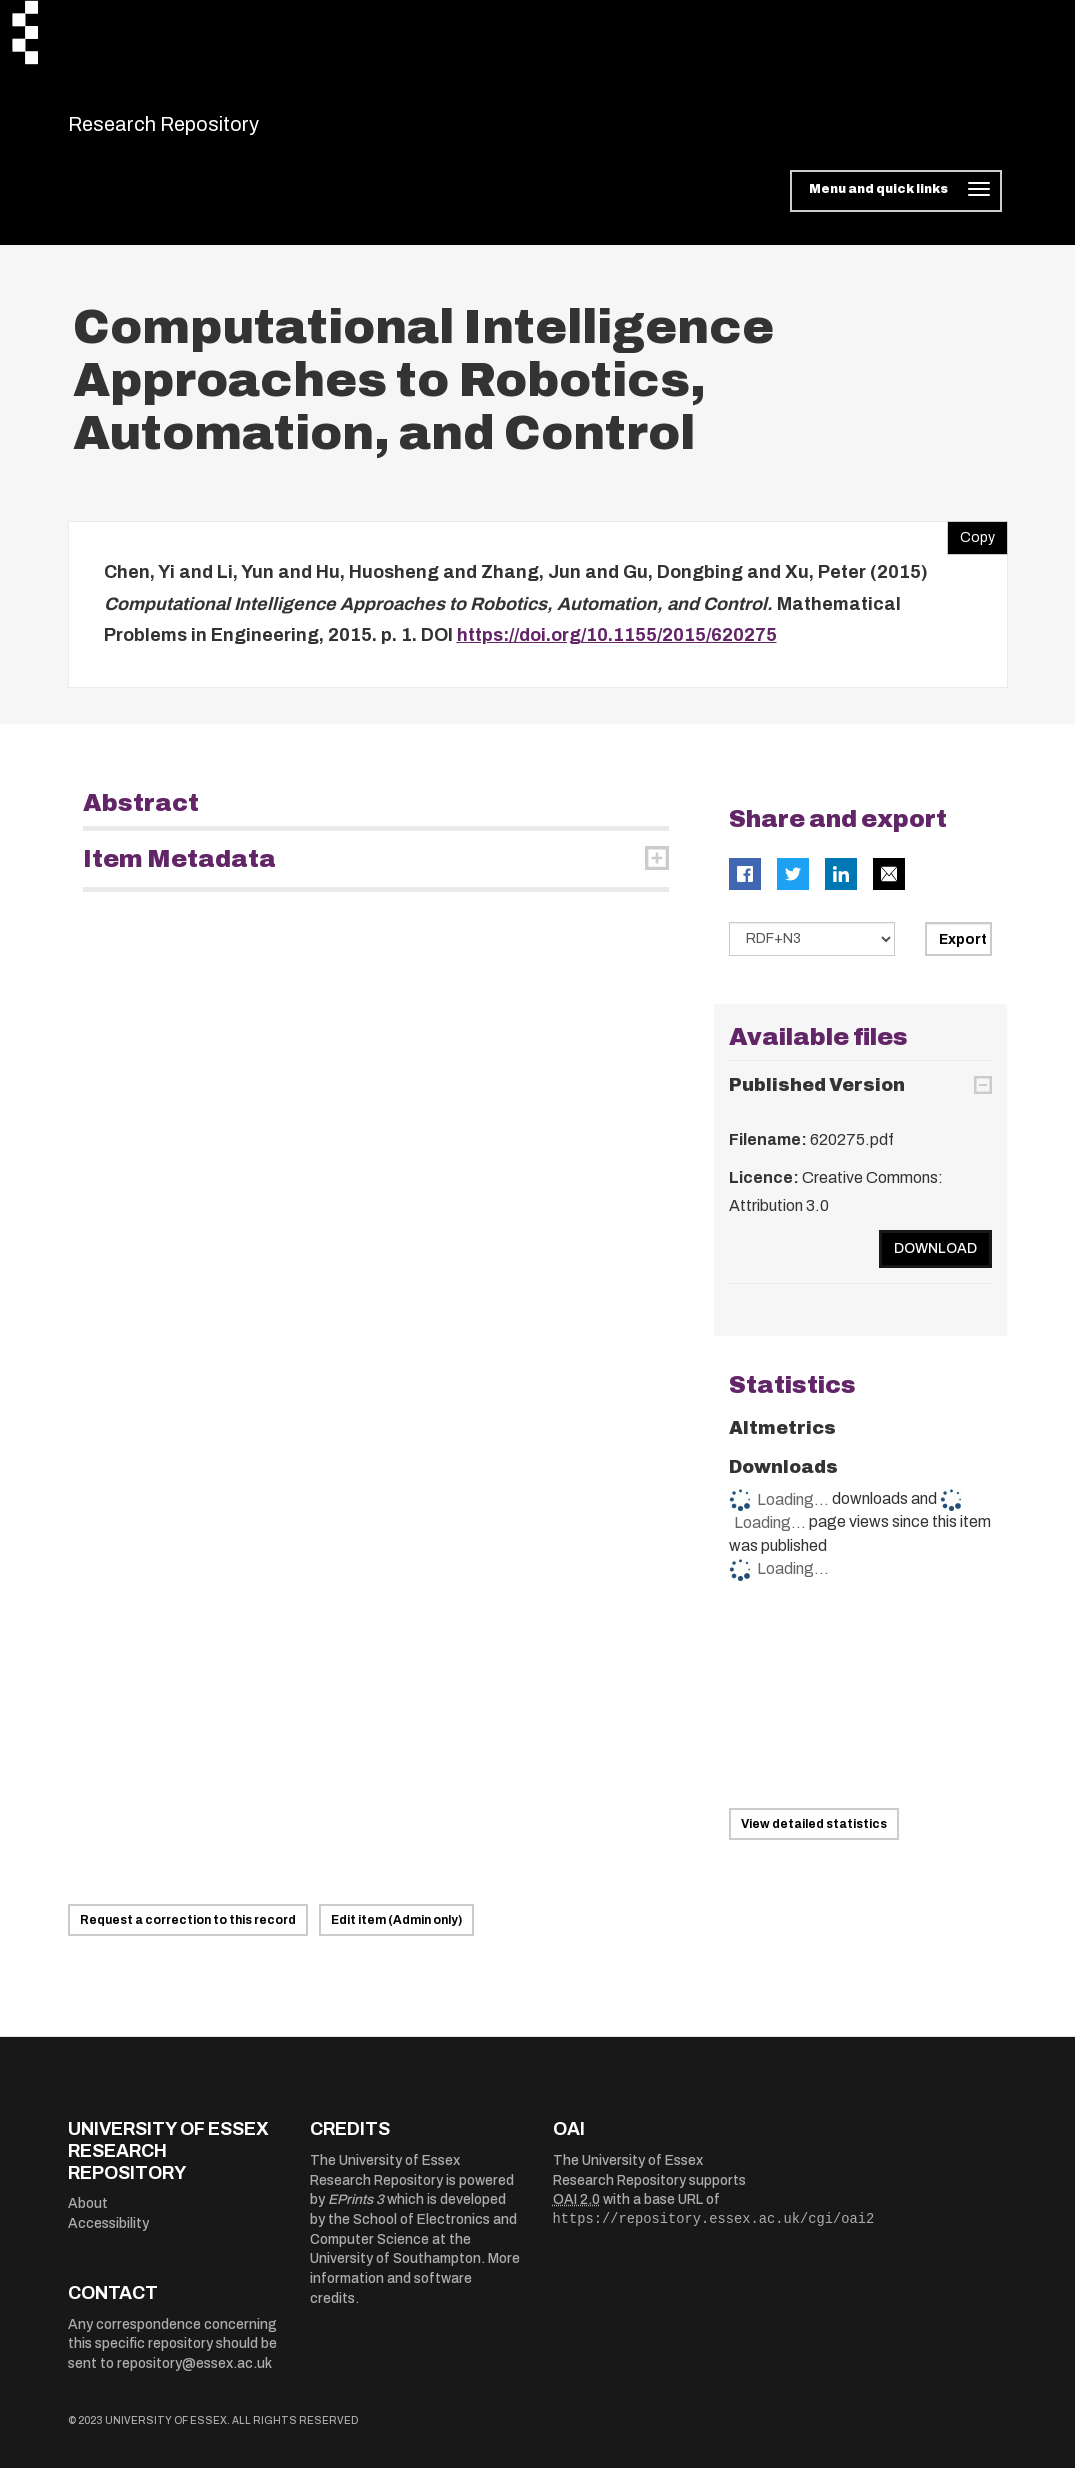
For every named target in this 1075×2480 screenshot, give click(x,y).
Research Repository (208, 130)
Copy (971, 546)
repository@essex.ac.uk (194, 2376)
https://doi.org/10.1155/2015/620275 (617, 648)
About (88, 2216)
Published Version (817, 1098)
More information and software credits (415, 2291)
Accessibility (108, 2235)
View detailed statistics (814, 1836)
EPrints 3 (356, 2212)
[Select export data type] (812, 951)
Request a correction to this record (188, 1933)
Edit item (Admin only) (396, 1933)
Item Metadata (179, 871)
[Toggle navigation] (895, 204)
